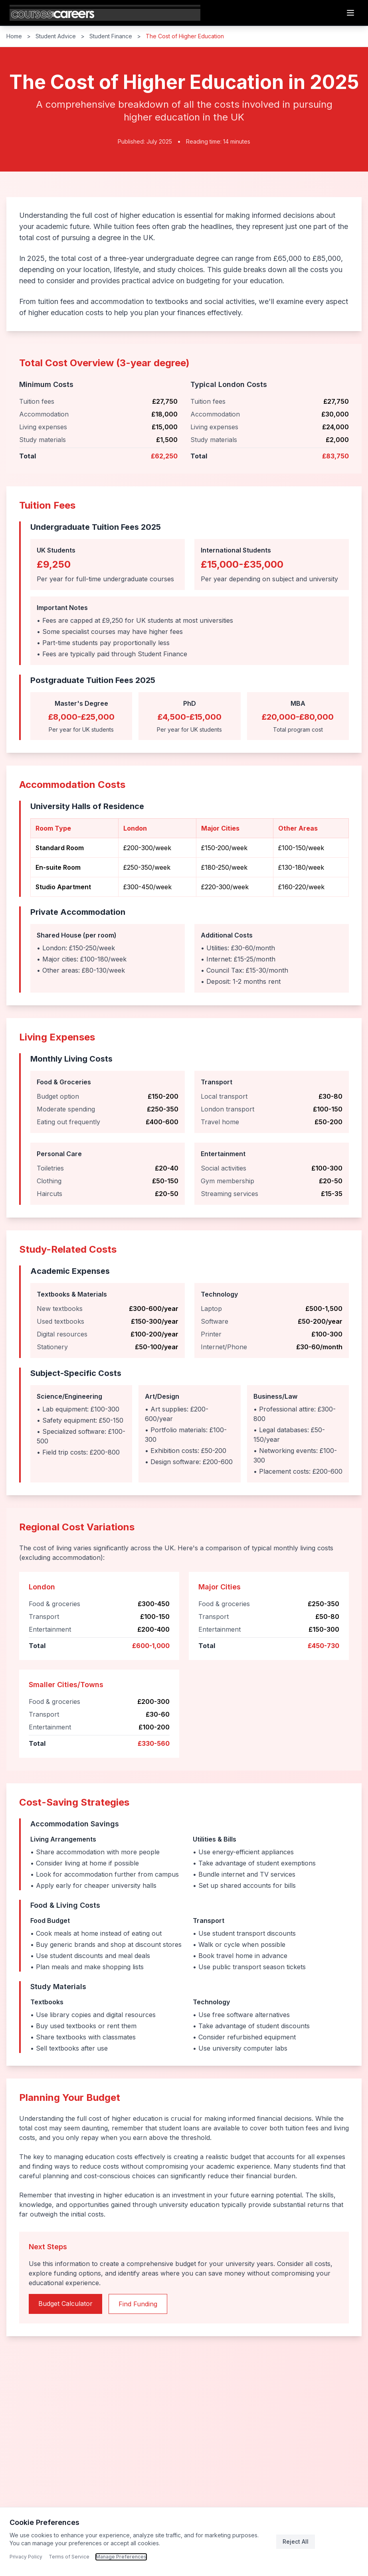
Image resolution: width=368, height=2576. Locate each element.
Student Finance (110, 36)
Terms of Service (69, 2557)
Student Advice (56, 36)
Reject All (296, 2541)
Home (14, 36)
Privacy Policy (26, 2557)
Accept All (338, 2541)
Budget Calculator (65, 2304)
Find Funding (138, 2304)
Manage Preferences (121, 2557)
